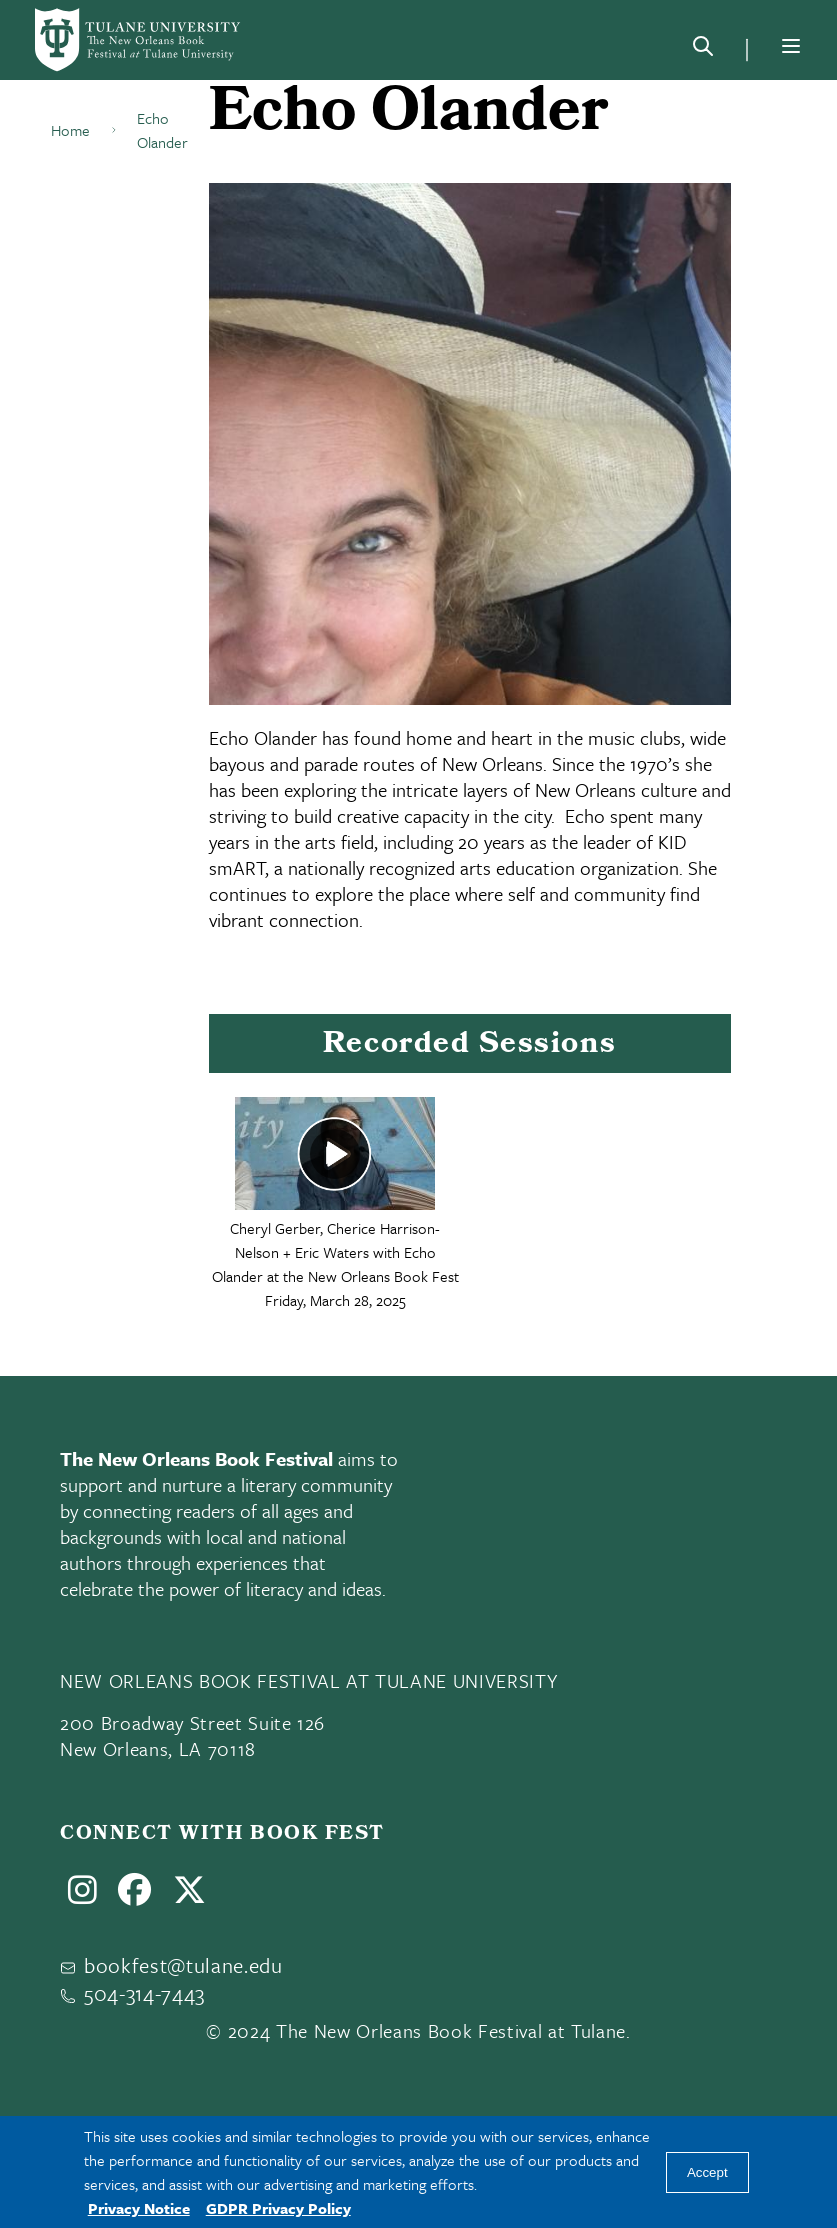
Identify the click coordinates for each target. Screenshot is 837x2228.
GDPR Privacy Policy (278, 2208)
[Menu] (791, 46)
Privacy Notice (139, 2208)
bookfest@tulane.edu (183, 1965)
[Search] (703, 50)
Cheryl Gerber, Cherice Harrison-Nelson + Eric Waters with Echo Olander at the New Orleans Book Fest (335, 1252)
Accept (707, 2172)
